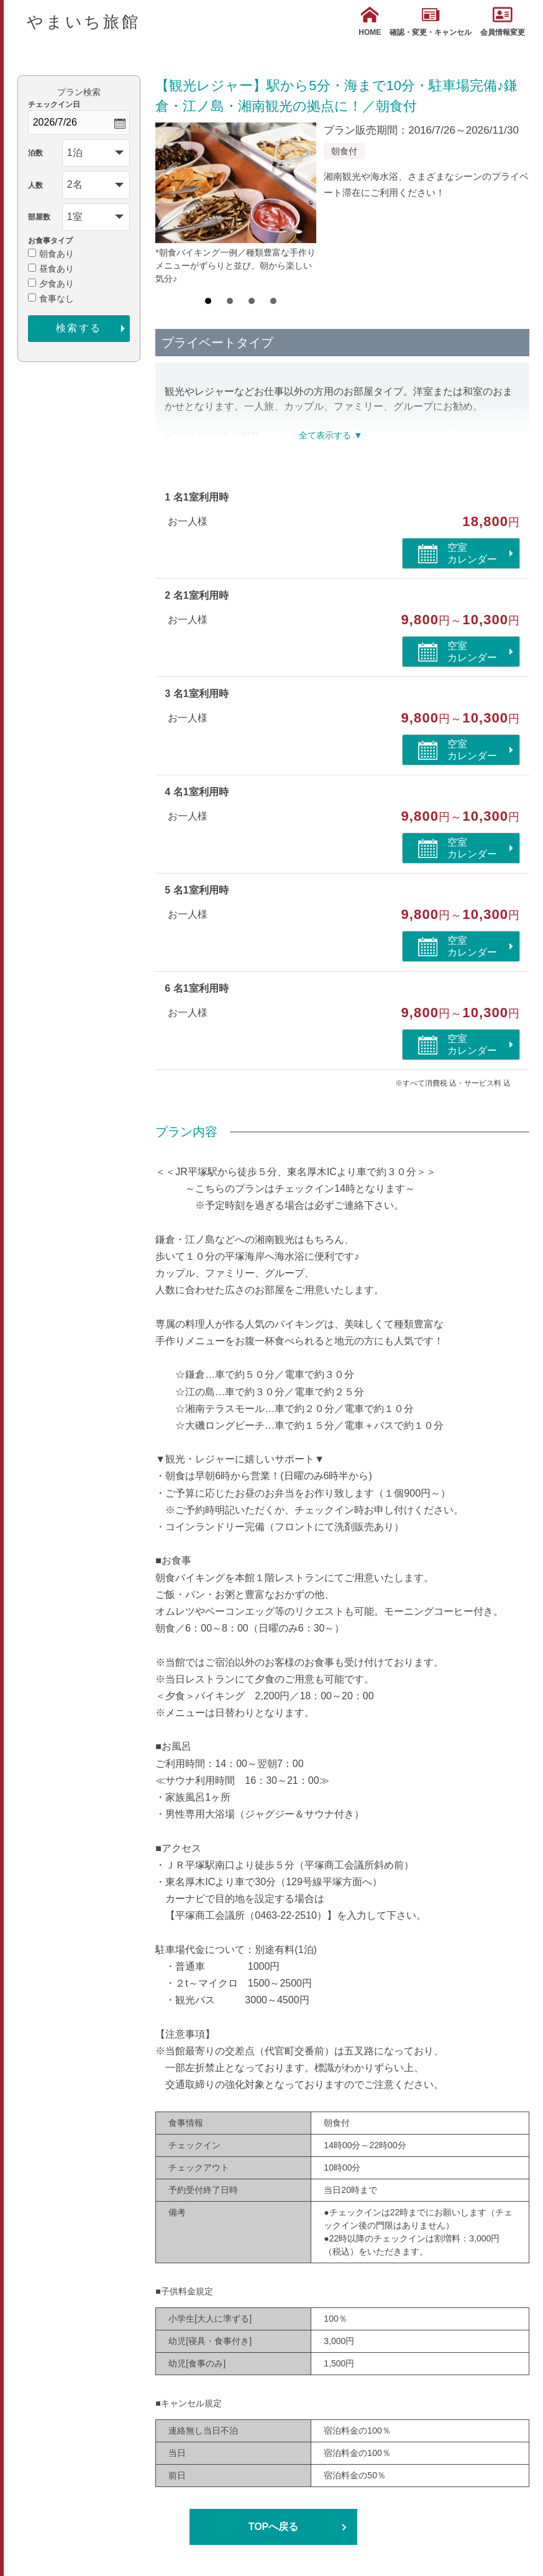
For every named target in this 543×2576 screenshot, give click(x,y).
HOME (369, 21)
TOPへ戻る (274, 2526)
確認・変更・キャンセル (431, 21)
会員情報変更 (502, 21)
